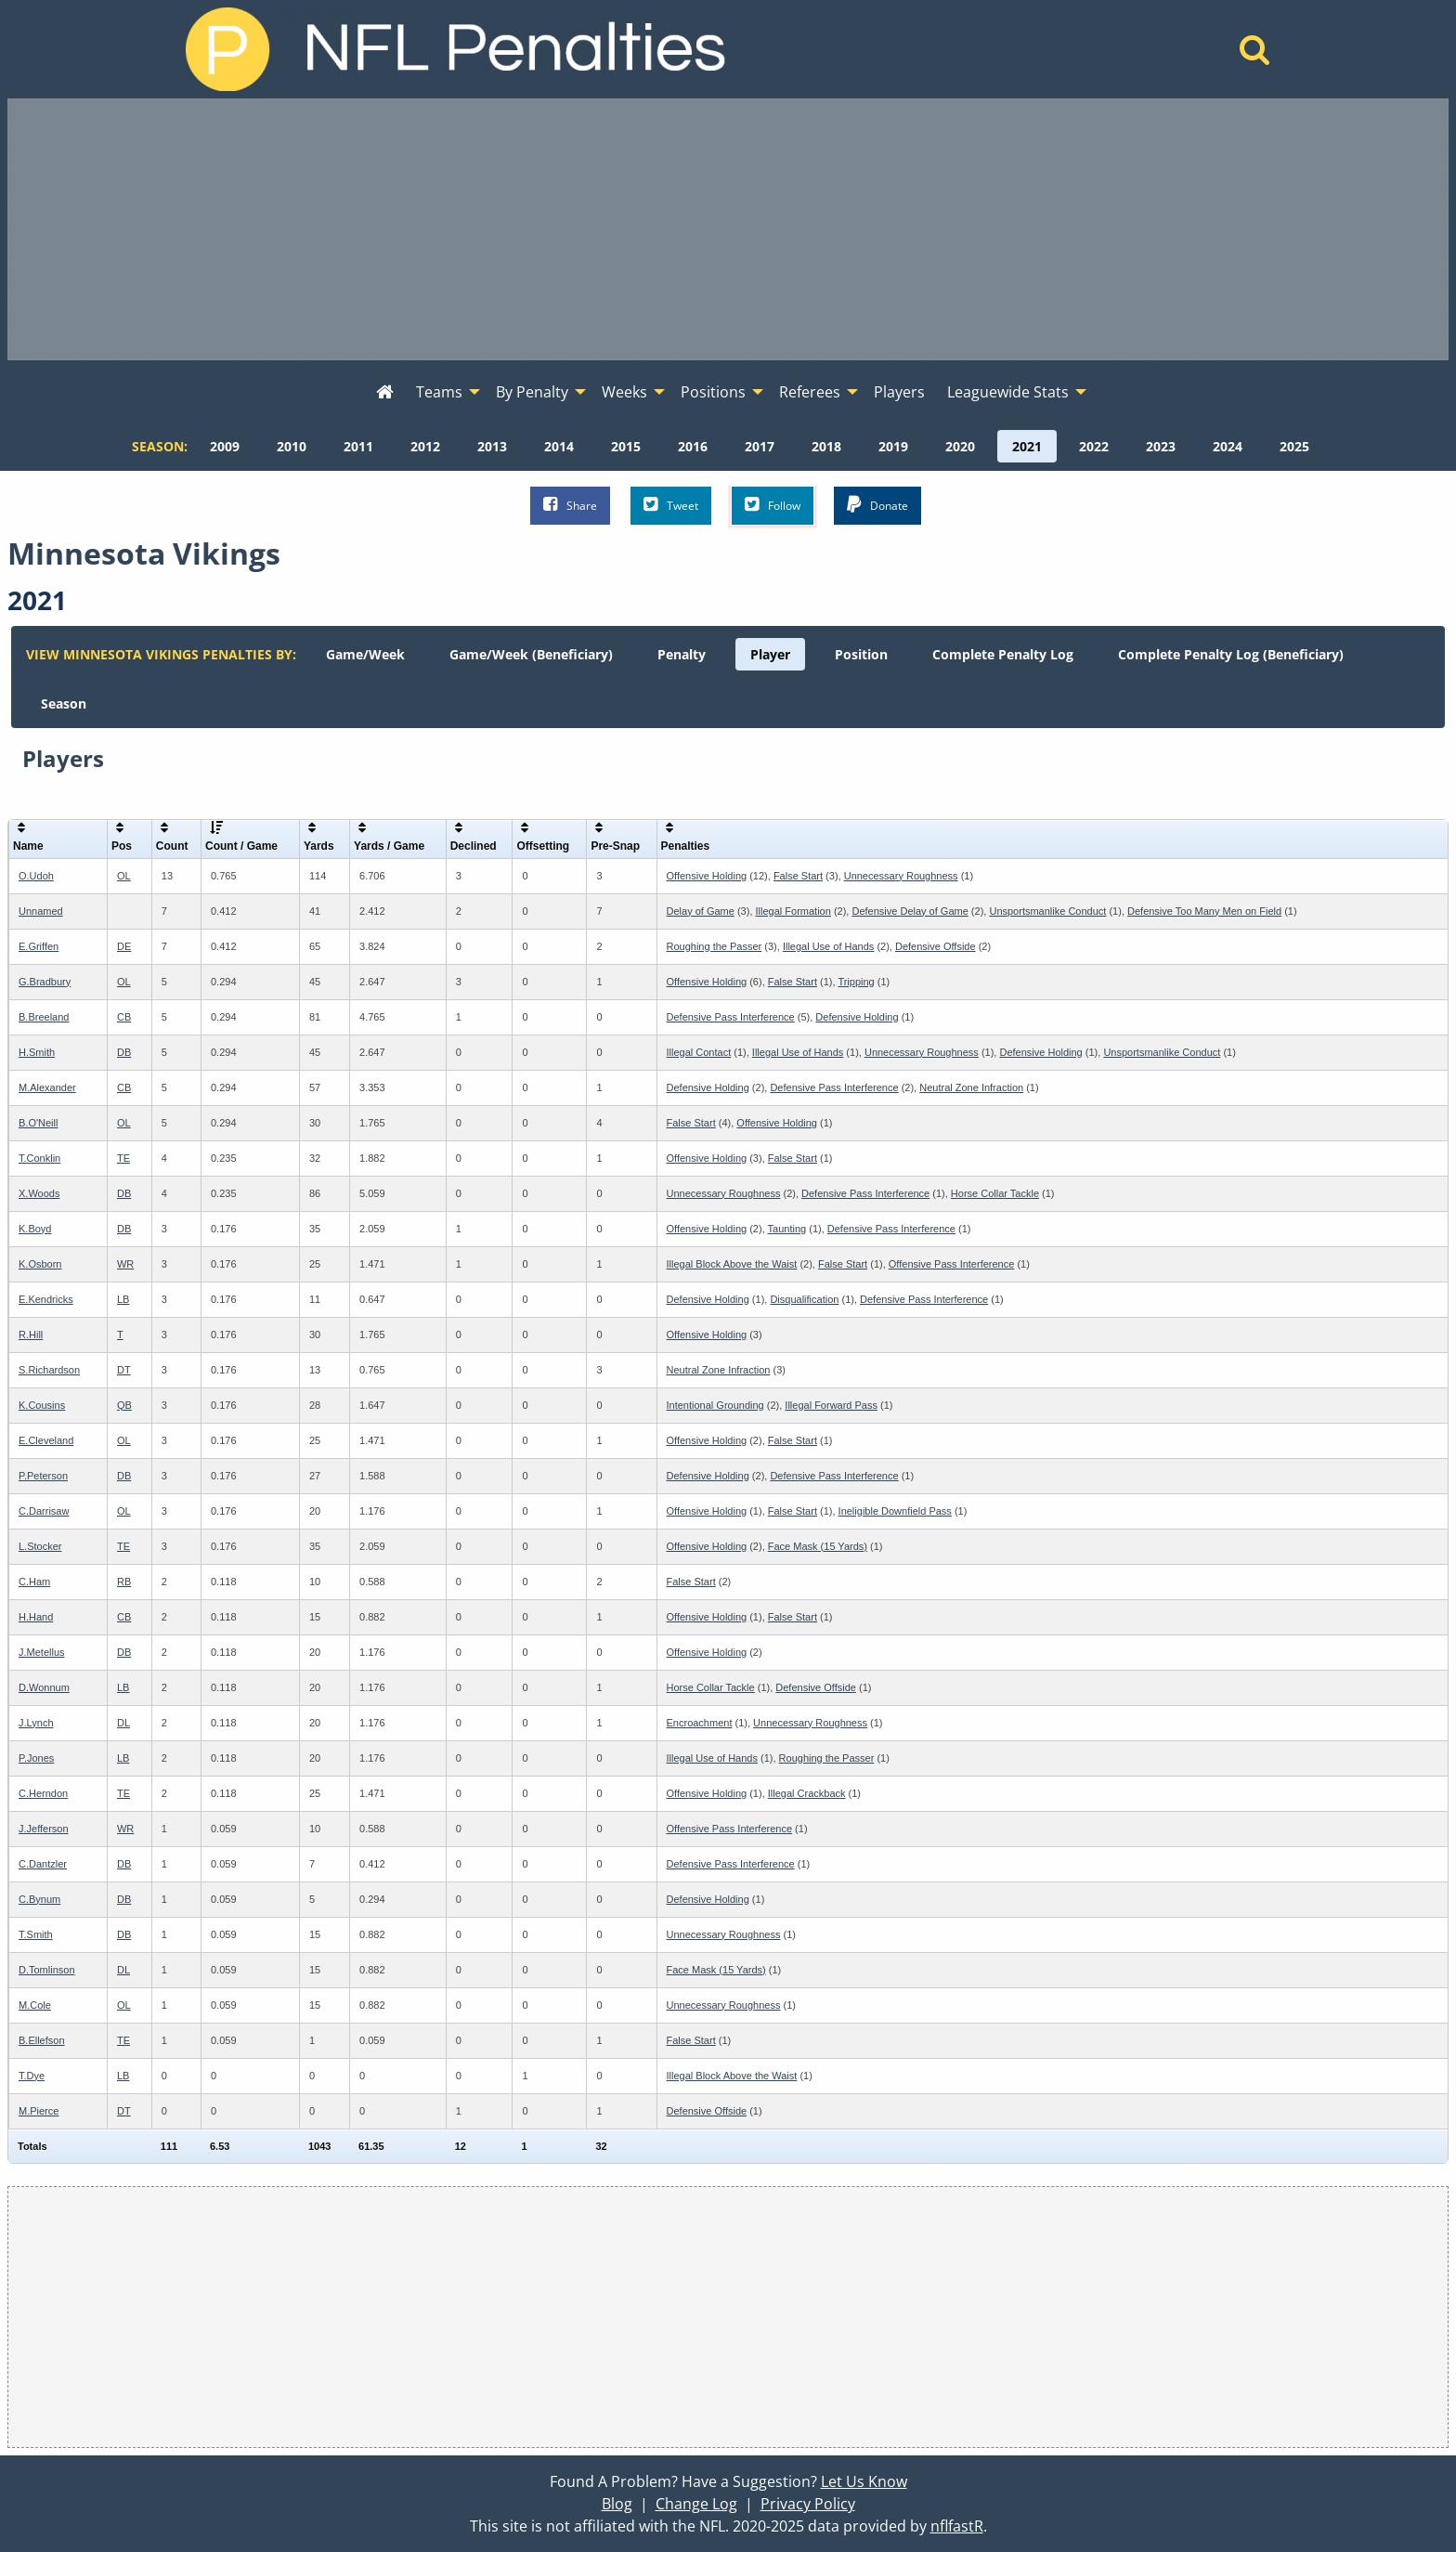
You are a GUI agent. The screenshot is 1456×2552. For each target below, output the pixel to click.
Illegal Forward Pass (831, 1405)
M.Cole (35, 2005)
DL (123, 1722)
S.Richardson (49, 1369)
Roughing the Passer (714, 946)
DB (124, 1052)
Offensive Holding (707, 875)
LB (123, 1299)
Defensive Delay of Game (910, 911)
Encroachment (700, 1722)
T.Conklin (39, 1158)
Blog (617, 2503)
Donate (877, 505)
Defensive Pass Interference (731, 1016)
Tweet (671, 505)
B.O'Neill (38, 1122)
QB (124, 1405)
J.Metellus (42, 1652)
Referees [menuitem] (809, 392)
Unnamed (41, 911)
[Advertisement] (728, 229)
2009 (225, 446)
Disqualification (804, 1299)
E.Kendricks (46, 1299)
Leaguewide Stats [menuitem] (1008, 392)
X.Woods (39, 1193)
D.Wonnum (44, 1687)
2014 (559, 446)
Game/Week (365, 654)
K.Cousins (42, 1405)
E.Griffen (38, 946)
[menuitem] (385, 392)
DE (124, 946)
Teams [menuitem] (439, 392)
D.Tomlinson (47, 1969)
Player (770, 654)
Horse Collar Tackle (995, 1193)
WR (125, 1263)
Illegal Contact (699, 1052)
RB (124, 1581)
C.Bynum (39, 1899)
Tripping (856, 981)
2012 (425, 446)
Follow (772, 505)
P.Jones (36, 1758)
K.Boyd (35, 1228)
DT (124, 1369)
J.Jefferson (44, 1828)
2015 (626, 446)
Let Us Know (864, 2481)
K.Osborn (40, 1263)
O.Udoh (36, 875)
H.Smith (37, 1052)
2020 (960, 446)
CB (124, 1016)
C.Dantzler (43, 1863)
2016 (693, 446)
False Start (798, 875)
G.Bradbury (45, 981)
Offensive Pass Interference (952, 1263)
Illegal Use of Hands (828, 946)
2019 (893, 446)
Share (570, 505)
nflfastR (956, 2526)
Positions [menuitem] (713, 392)
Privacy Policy (807, 2503)
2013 (492, 446)
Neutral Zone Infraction (971, 1087)
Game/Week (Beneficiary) (531, 654)
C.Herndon (43, 1793)
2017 (759, 446)
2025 (1294, 446)
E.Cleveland (46, 1440)
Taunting (787, 1228)
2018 (826, 446)
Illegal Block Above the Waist (732, 1263)
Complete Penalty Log (1002, 654)
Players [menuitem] (899, 392)
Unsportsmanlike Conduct (1047, 911)
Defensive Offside (935, 946)
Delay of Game (700, 911)
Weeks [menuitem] (624, 392)
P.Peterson (43, 1475)
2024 (1227, 446)
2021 (1027, 446)
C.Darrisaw (44, 1511)
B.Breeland (44, 1016)
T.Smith (36, 1934)
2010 (291, 446)
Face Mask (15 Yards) (817, 1546)
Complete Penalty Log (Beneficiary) (1231, 654)
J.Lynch (36, 1722)
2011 (358, 446)
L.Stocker (40, 1546)
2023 (1161, 446)
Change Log (696, 2503)
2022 (1094, 446)
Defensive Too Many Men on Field (1204, 911)
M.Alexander (47, 1087)
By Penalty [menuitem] (532, 392)
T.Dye (32, 2075)
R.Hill (31, 1334)
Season (63, 703)
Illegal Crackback (807, 1793)
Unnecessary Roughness (901, 875)
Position (861, 654)
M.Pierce (38, 2110)
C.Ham (34, 1581)
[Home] (1255, 55)
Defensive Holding (856, 1016)
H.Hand (36, 1616)
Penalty (681, 654)
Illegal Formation (793, 911)
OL (124, 875)
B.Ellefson (42, 2040)
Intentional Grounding (715, 1405)
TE (123, 1158)
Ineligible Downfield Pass (895, 1511)
